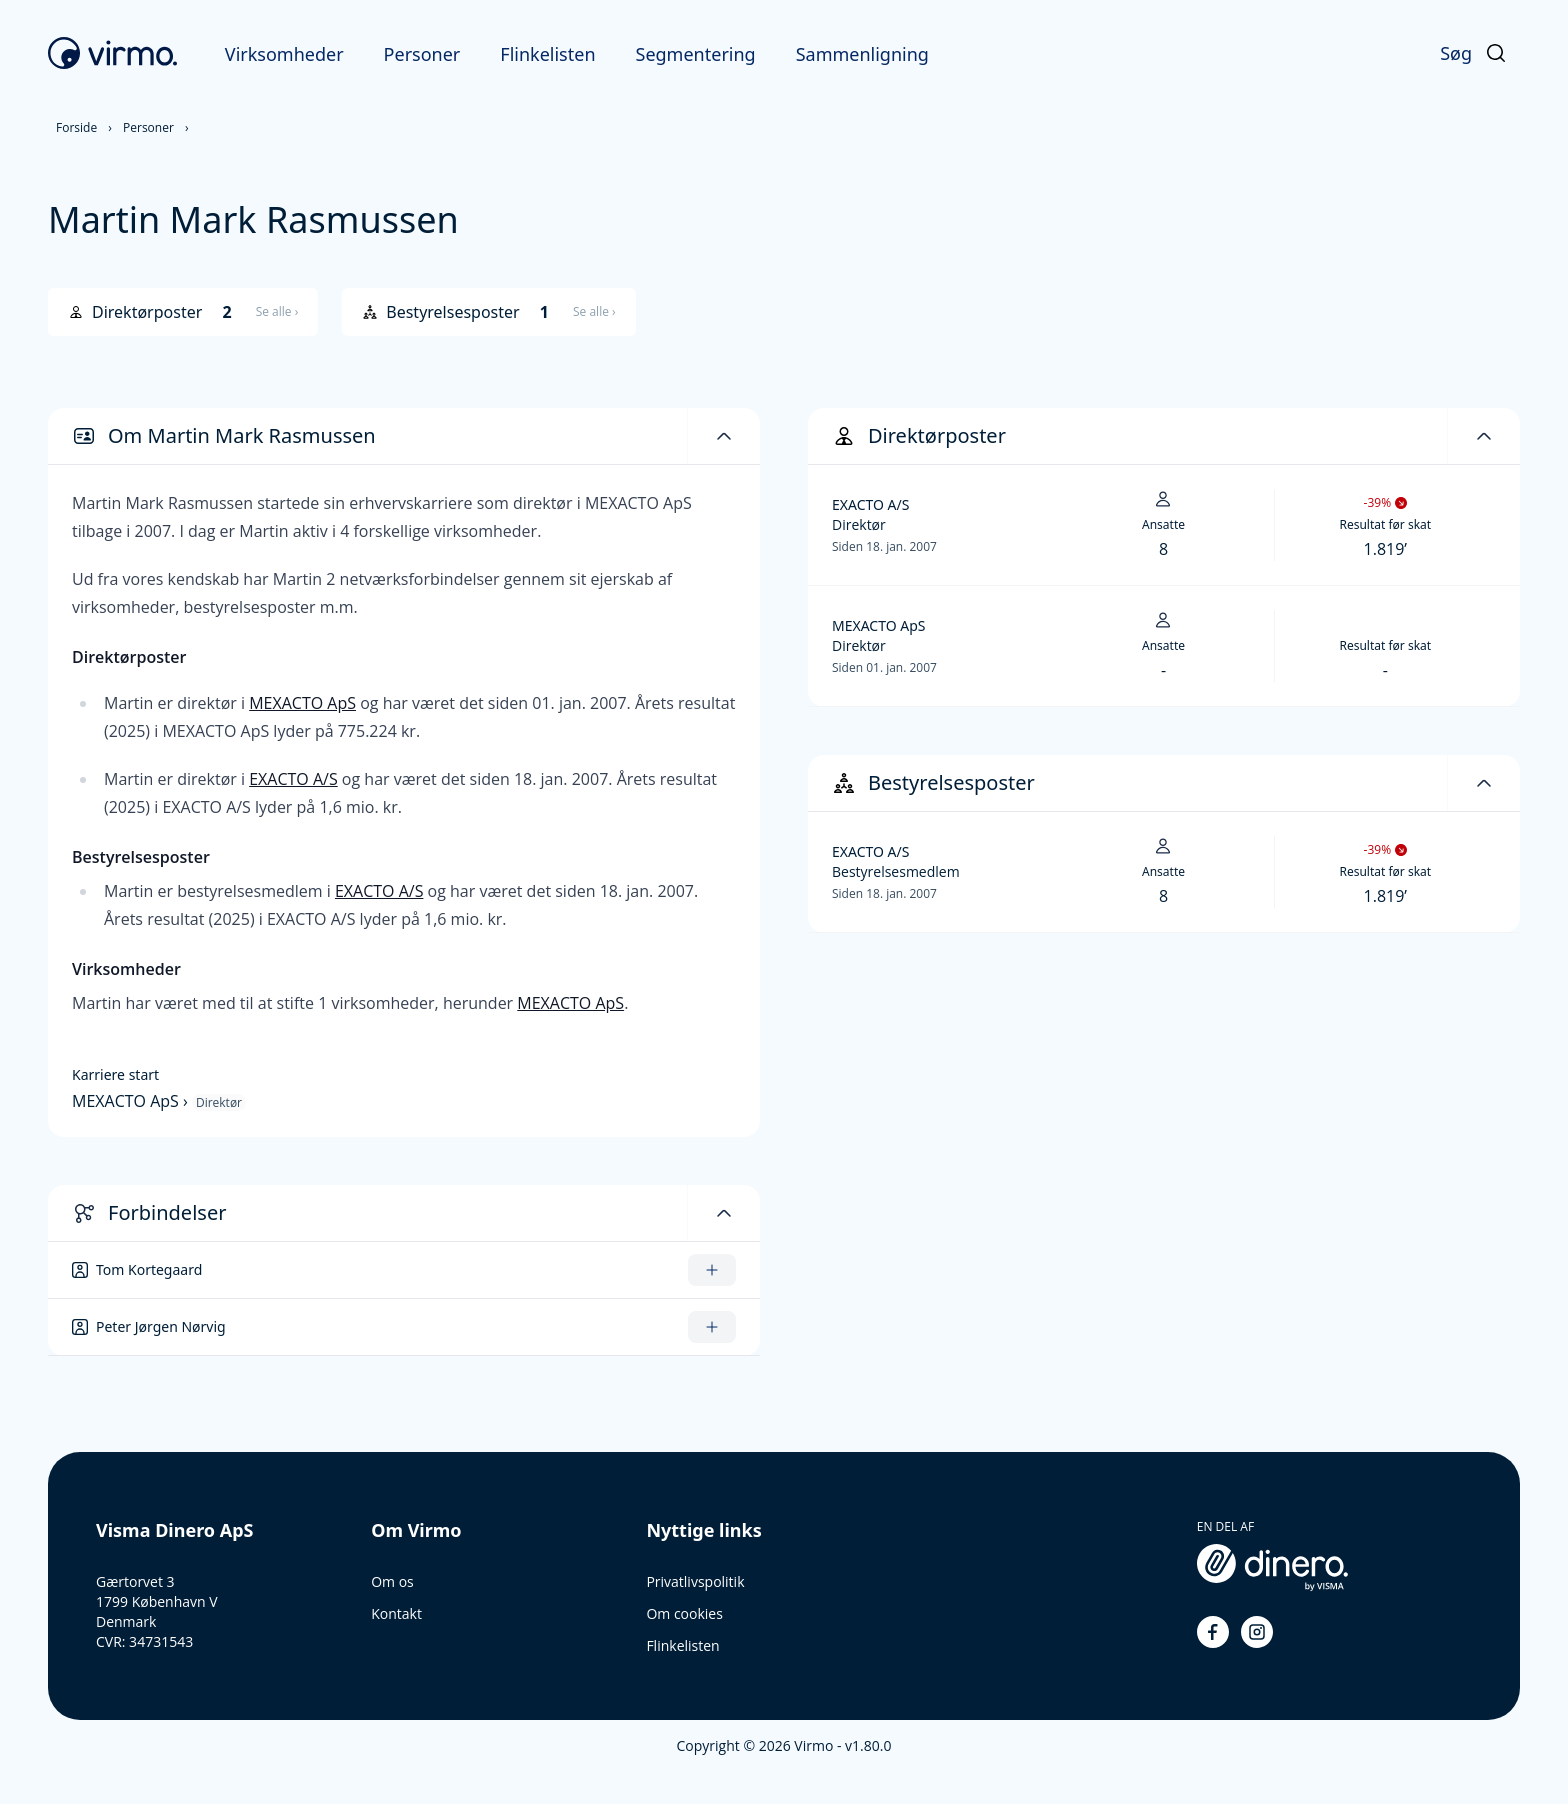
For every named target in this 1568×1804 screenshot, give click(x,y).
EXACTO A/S (293, 779)
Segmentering (696, 54)
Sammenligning (862, 54)
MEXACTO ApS (302, 703)
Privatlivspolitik (695, 1581)
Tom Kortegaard (149, 1269)
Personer (422, 54)
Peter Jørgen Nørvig (161, 1326)
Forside (76, 127)
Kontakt (396, 1613)
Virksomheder (284, 54)
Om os (392, 1581)
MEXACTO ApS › (132, 1101)
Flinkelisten (547, 54)
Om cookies (684, 1613)
